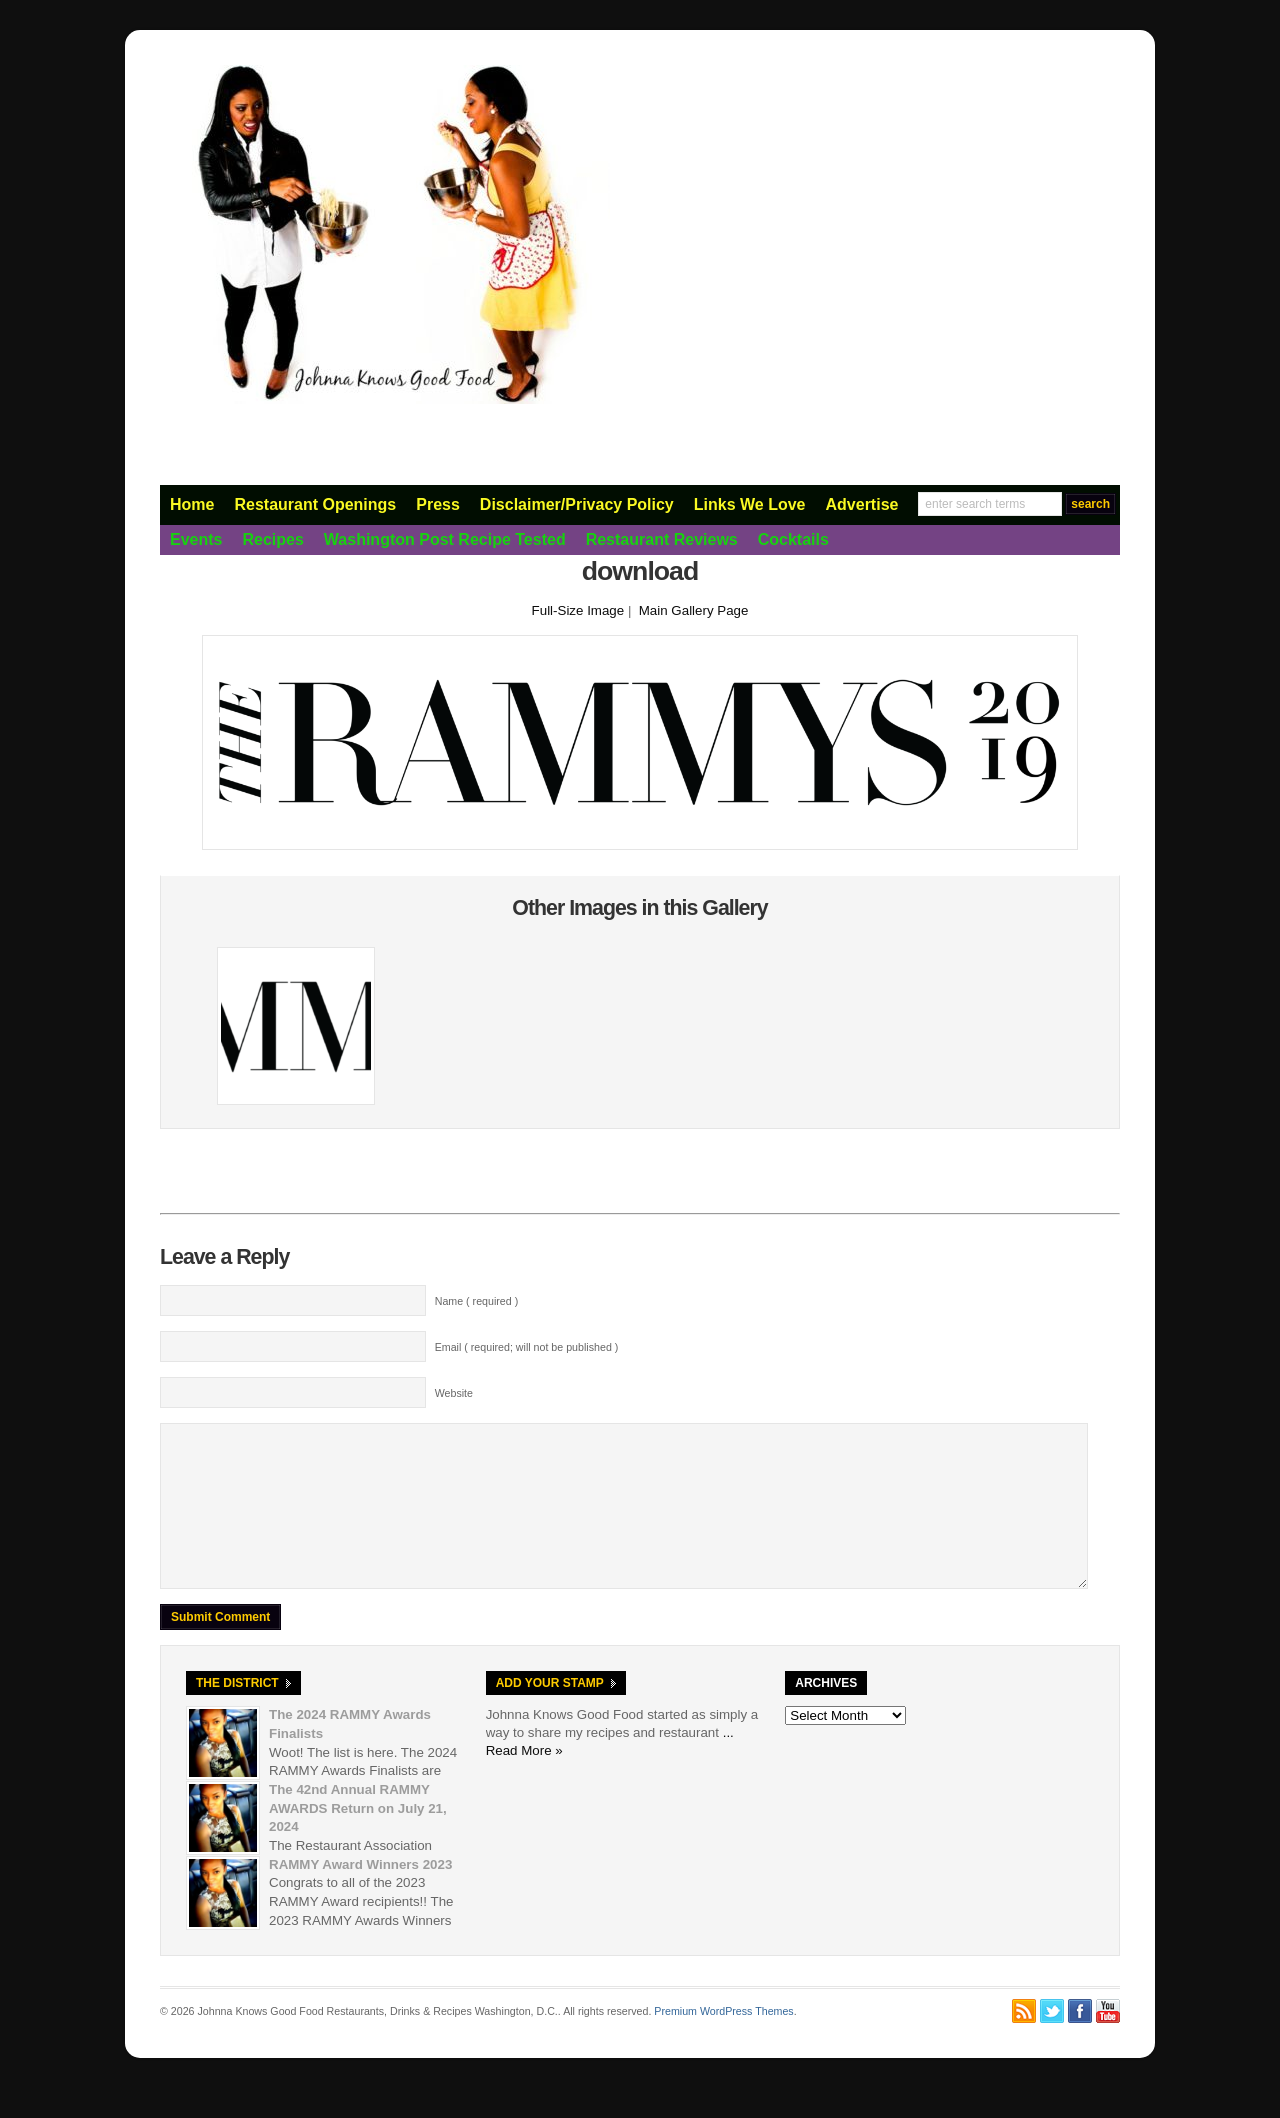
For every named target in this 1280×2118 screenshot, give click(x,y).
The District (237, 1713)
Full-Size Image (578, 610)
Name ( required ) (477, 1301)
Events (196, 539)
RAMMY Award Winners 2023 (360, 1894)
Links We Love (750, 504)
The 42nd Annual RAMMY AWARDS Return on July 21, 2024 (358, 1838)
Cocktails (793, 539)
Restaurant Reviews (662, 539)
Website (454, 1393)
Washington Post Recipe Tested (445, 539)
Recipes (272, 539)
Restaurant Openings (315, 504)
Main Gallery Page (694, 610)
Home (192, 504)
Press (438, 504)
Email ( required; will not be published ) (527, 1347)
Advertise (862, 504)
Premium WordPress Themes (723, 2041)
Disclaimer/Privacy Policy (577, 504)
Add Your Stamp (550, 1713)
